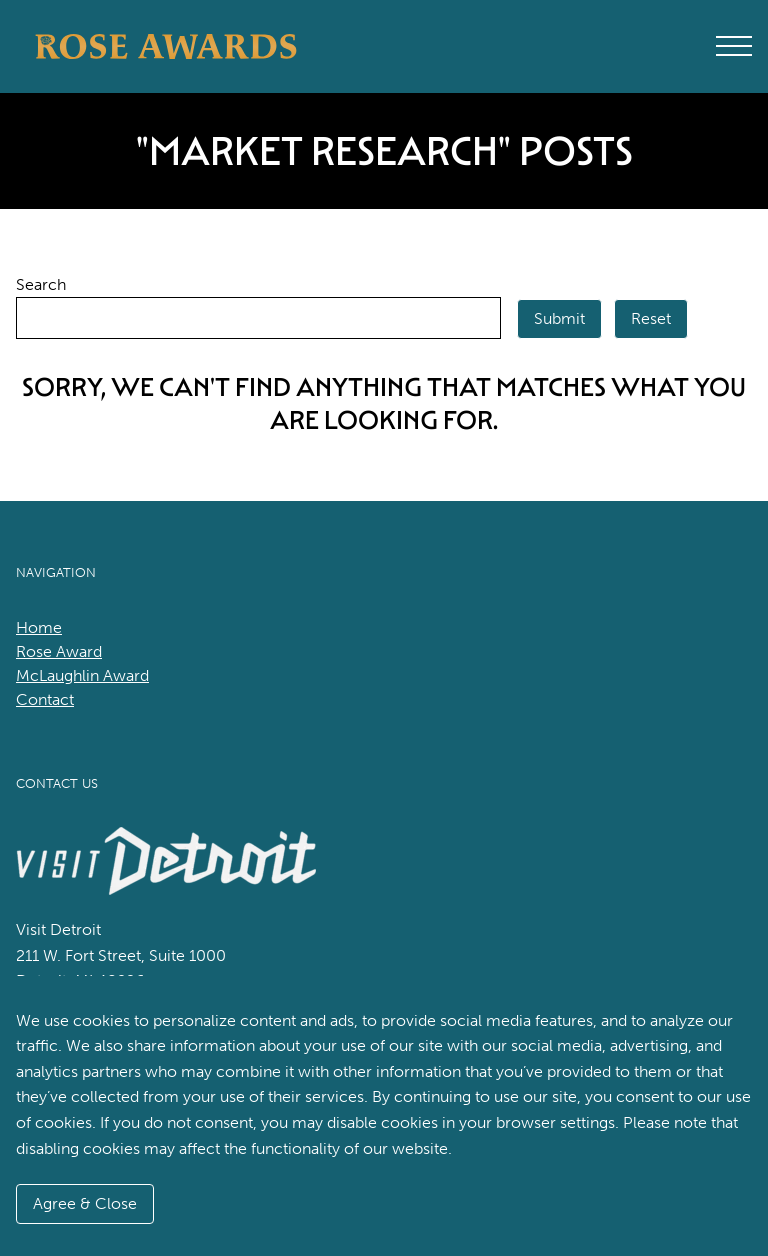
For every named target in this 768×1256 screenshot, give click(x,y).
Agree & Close (85, 1203)
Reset (651, 318)
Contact (45, 699)
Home (39, 627)
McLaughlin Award (82, 675)
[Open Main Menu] (734, 46)
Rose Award (59, 651)
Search (41, 284)
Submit (559, 318)
